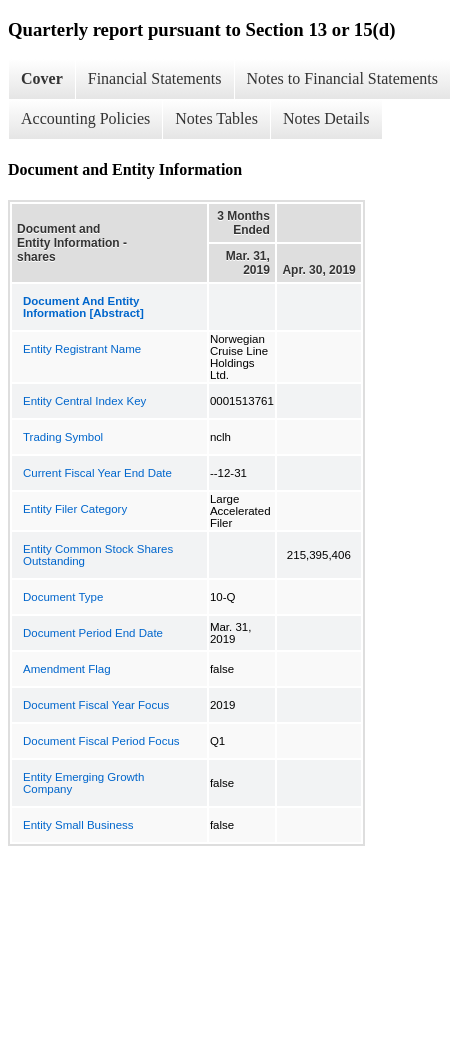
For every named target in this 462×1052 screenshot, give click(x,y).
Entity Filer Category (75, 509)
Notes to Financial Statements (343, 78)
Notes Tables (216, 118)
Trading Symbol (63, 437)
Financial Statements (155, 78)
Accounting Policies (85, 118)
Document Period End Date (93, 633)
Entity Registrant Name (82, 349)
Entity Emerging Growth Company (83, 783)
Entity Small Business (78, 825)
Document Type (63, 597)
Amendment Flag (67, 669)
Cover (42, 78)
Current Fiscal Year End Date (97, 473)
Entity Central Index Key (84, 401)
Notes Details (326, 118)
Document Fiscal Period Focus (101, 741)
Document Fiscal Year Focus (96, 705)
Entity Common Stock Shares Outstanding (98, 555)
